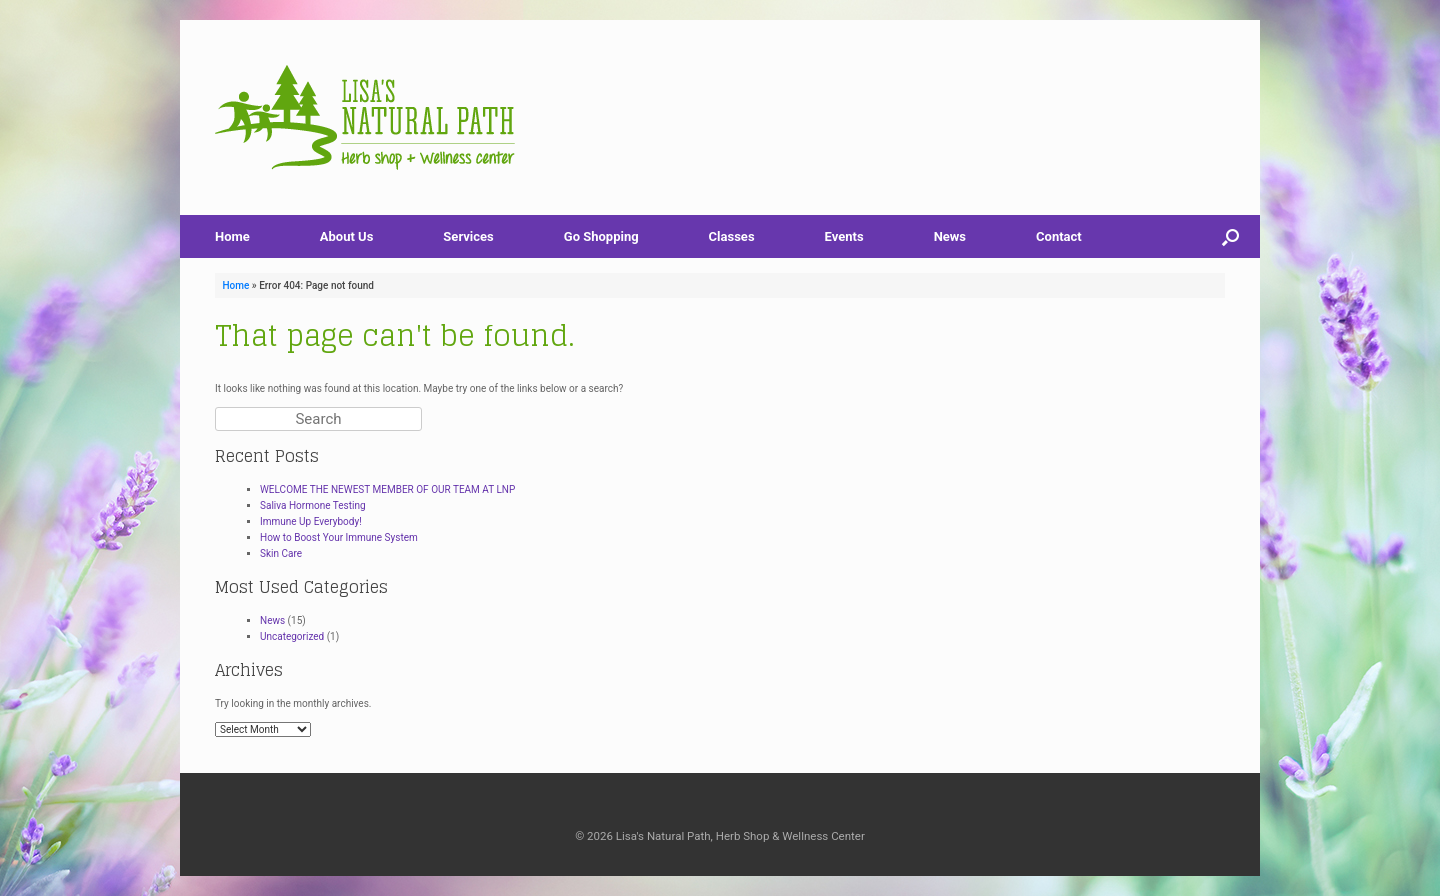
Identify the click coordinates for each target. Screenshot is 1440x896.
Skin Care (281, 553)
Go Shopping (601, 236)
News (950, 236)
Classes (732, 236)
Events (844, 236)
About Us (347, 236)
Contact (1059, 236)
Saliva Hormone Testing (313, 505)
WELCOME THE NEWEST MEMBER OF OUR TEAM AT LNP (387, 489)
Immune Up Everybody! (311, 521)
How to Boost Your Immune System (339, 537)
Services (468, 236)
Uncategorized (292, 636)
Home (232, 236)
